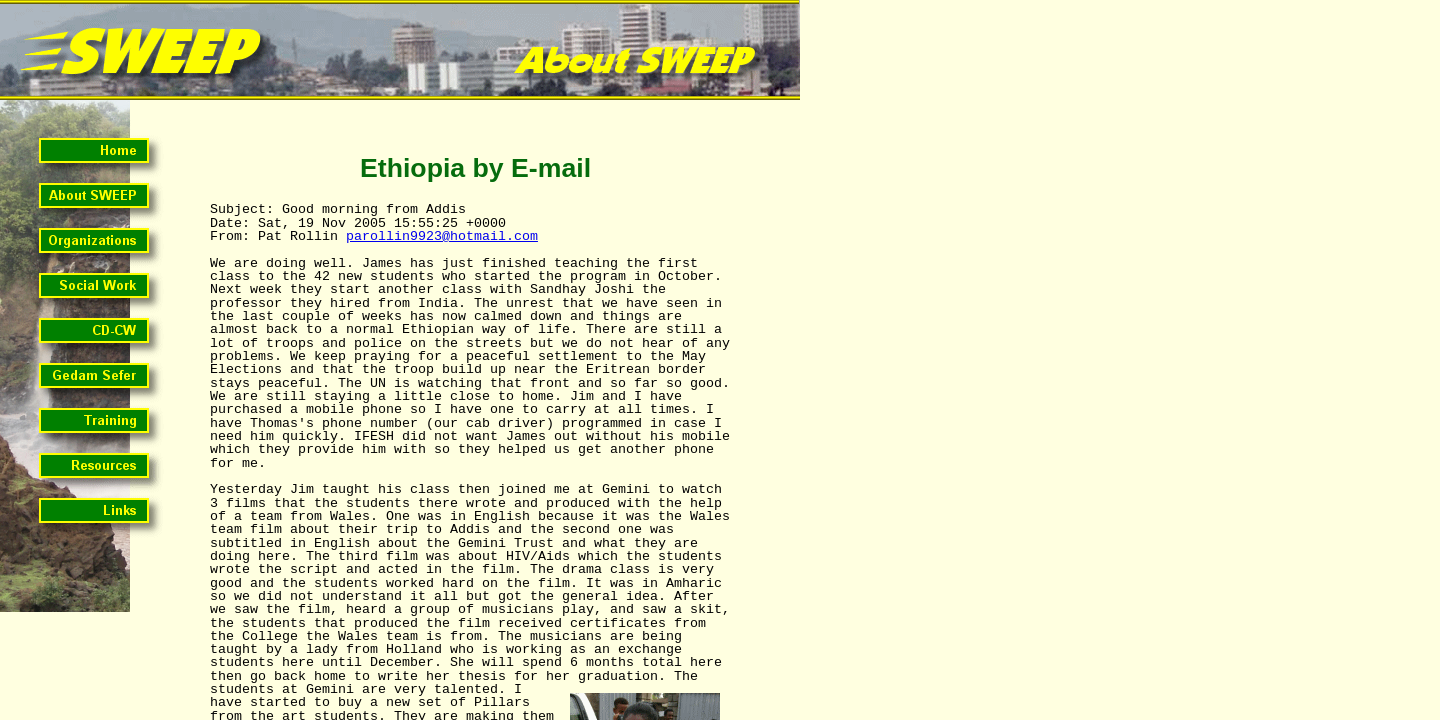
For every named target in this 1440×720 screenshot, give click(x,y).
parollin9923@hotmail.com (442, 236)
